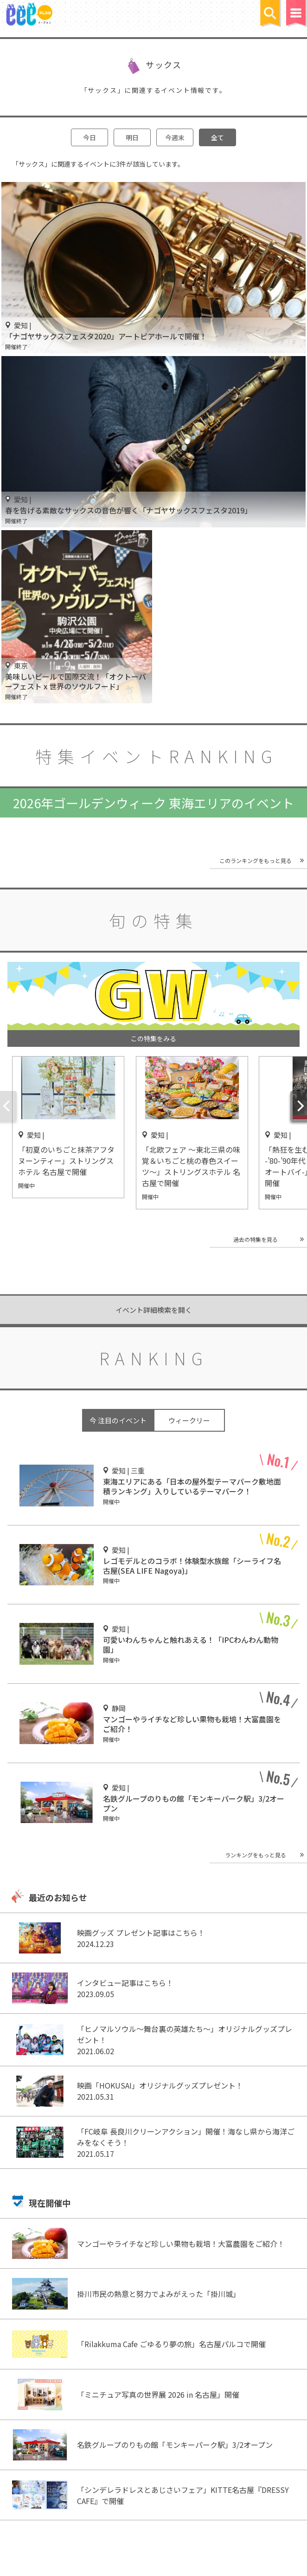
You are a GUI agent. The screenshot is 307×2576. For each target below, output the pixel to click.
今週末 (175, 137)
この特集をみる (153, 1038)
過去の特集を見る (255, 1239)
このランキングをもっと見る (255, 860)
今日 (89, 137)
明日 (132, 137)
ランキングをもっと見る (255, 1855)
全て (217, 137)
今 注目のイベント (118, 1420)
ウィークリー (189, 1420)
